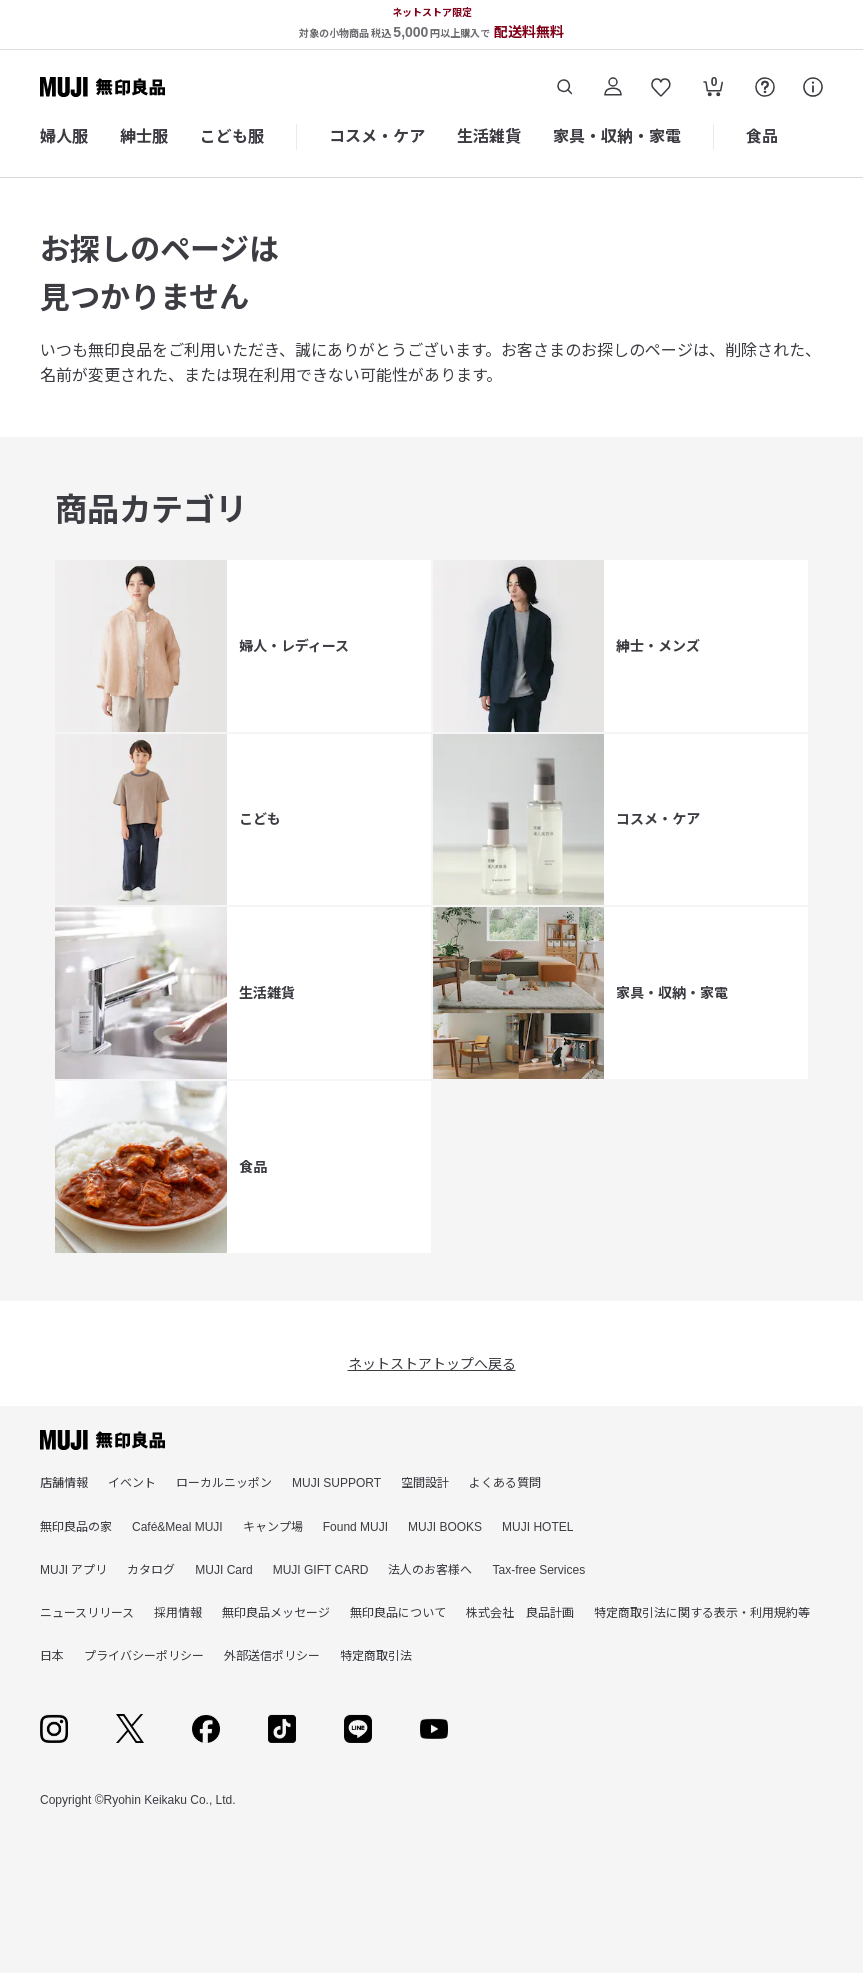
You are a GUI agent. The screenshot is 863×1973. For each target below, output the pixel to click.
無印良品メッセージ (276, 1613)
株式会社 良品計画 (520, 1613)
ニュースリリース (87, 1613)
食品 (762, 136)
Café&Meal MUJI (177, 1527)
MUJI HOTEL (537, 1527)
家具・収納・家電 (617, 136)
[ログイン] (613, 87)
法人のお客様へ (430, 1570)
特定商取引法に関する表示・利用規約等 (702, 1613)
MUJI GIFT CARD (321, 1570)
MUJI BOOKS (445, 1527)
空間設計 (425, 1483)
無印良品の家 (76, 1527)
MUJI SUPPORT (336, 1483)
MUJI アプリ (73, 1570)
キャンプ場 (273, 1527)
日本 (52, 1656)
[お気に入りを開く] (661, 87)
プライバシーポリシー (144, 1656)
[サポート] (813, 87)
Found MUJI (355, 1527)
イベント (132, 1483)
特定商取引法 (376, 1656)
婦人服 (64, 136)
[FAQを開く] (765, 87)
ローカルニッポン (224, 1483)
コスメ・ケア (377, 136)
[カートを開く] (713, 89)
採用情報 (178, 1613)
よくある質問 (505, 1483)
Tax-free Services (538, 1570)
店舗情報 (64, 1483)
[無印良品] (102, 1440)
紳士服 (144, 136)
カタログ (151, 1570)
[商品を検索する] (565, 87)
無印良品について (398, 1613)
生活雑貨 (489, 136)
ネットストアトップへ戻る (432, 1364)
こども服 (232, 136)
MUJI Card (223, 1570)
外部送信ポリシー (272, 1656)
